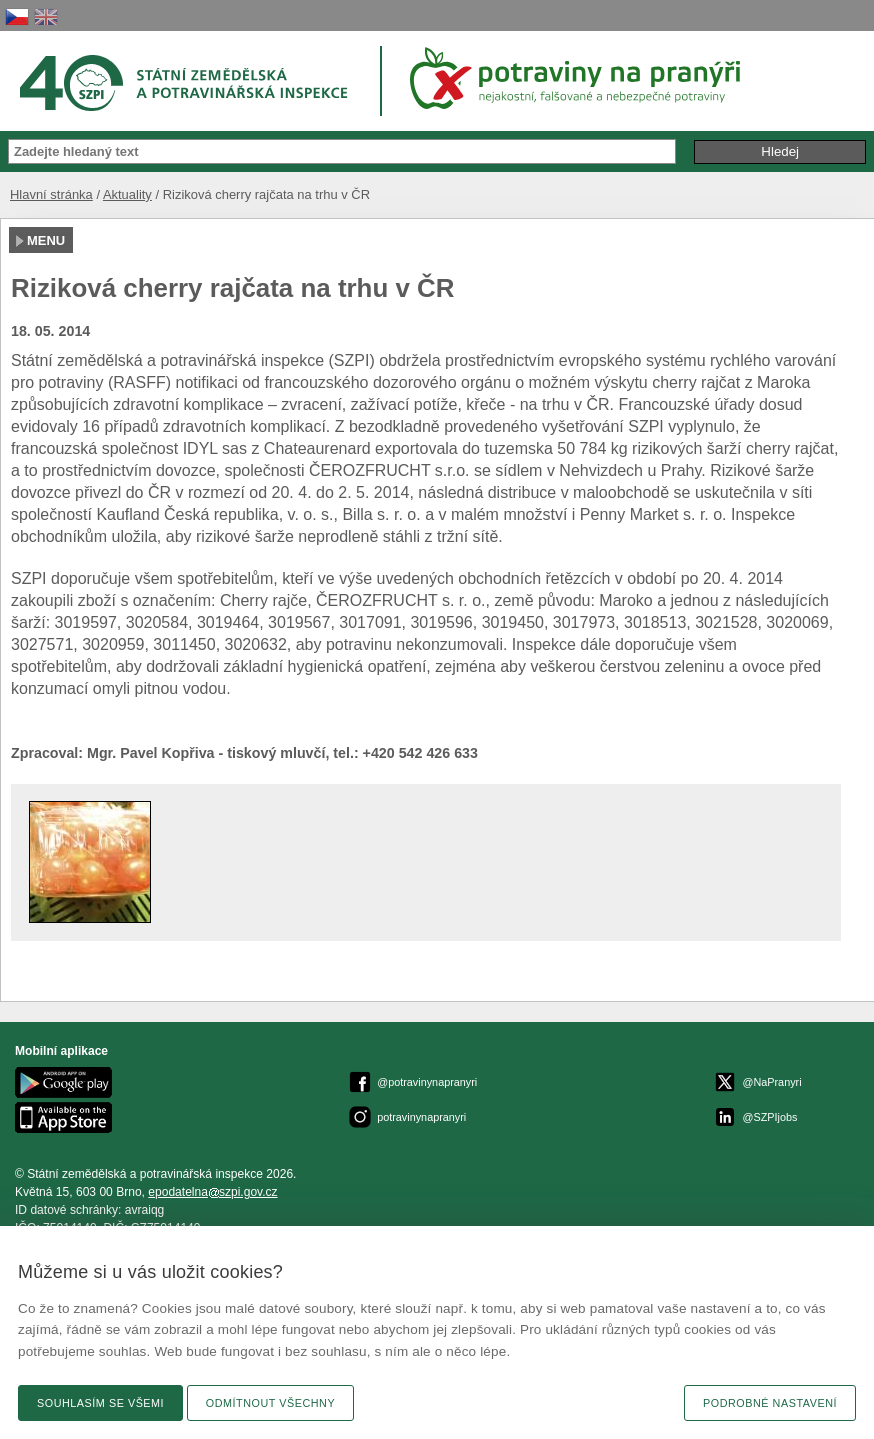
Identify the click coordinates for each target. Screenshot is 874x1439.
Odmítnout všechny (270, 1403)
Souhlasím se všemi (100, 1403)
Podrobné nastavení (770, 1403)
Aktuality (127, 194)
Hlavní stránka (51, 194)
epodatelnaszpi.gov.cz (212, 1192)
